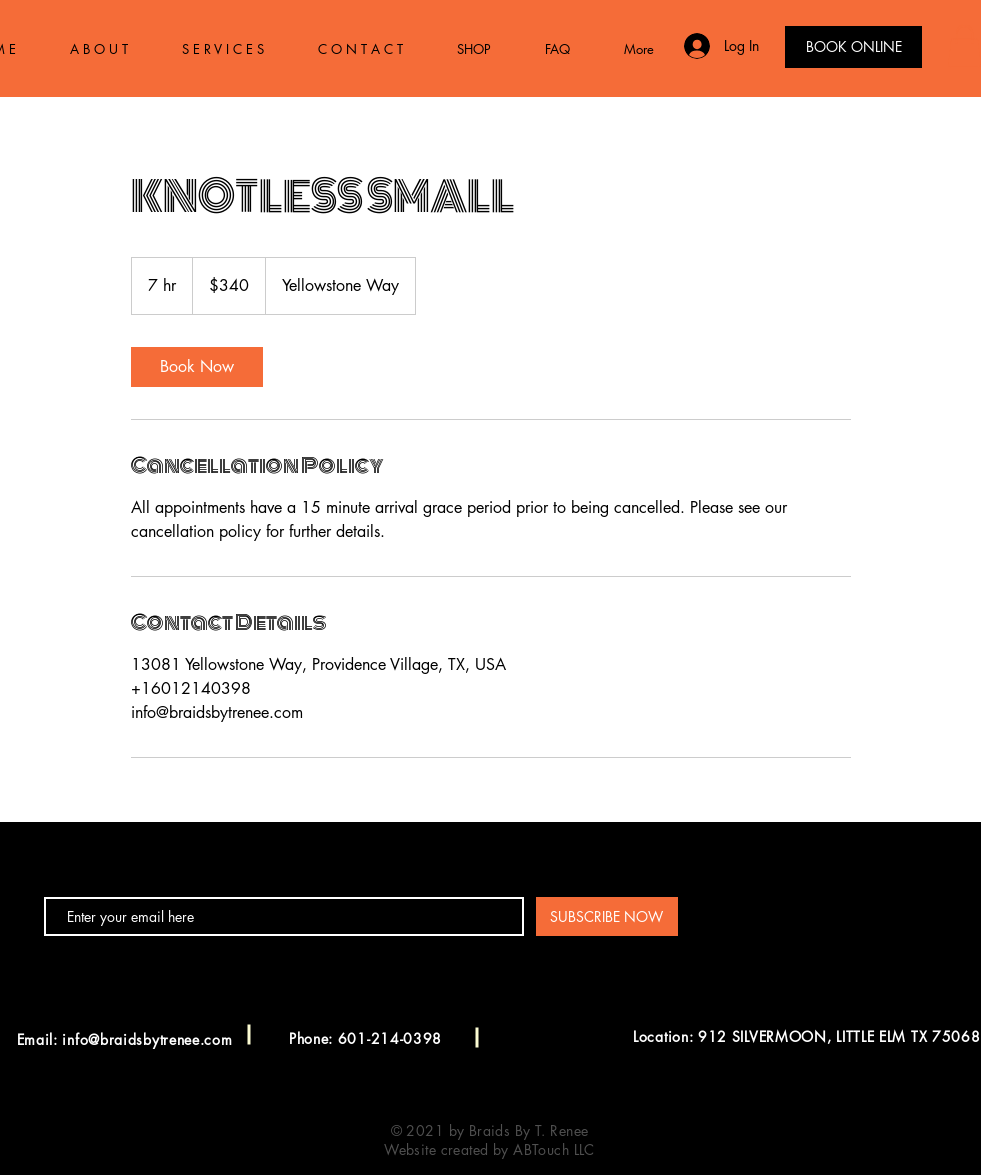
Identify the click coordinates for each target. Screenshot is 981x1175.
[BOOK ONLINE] (853, 47)
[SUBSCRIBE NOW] (607, 916)
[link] (197, 367)
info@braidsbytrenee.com (147, 1039)
